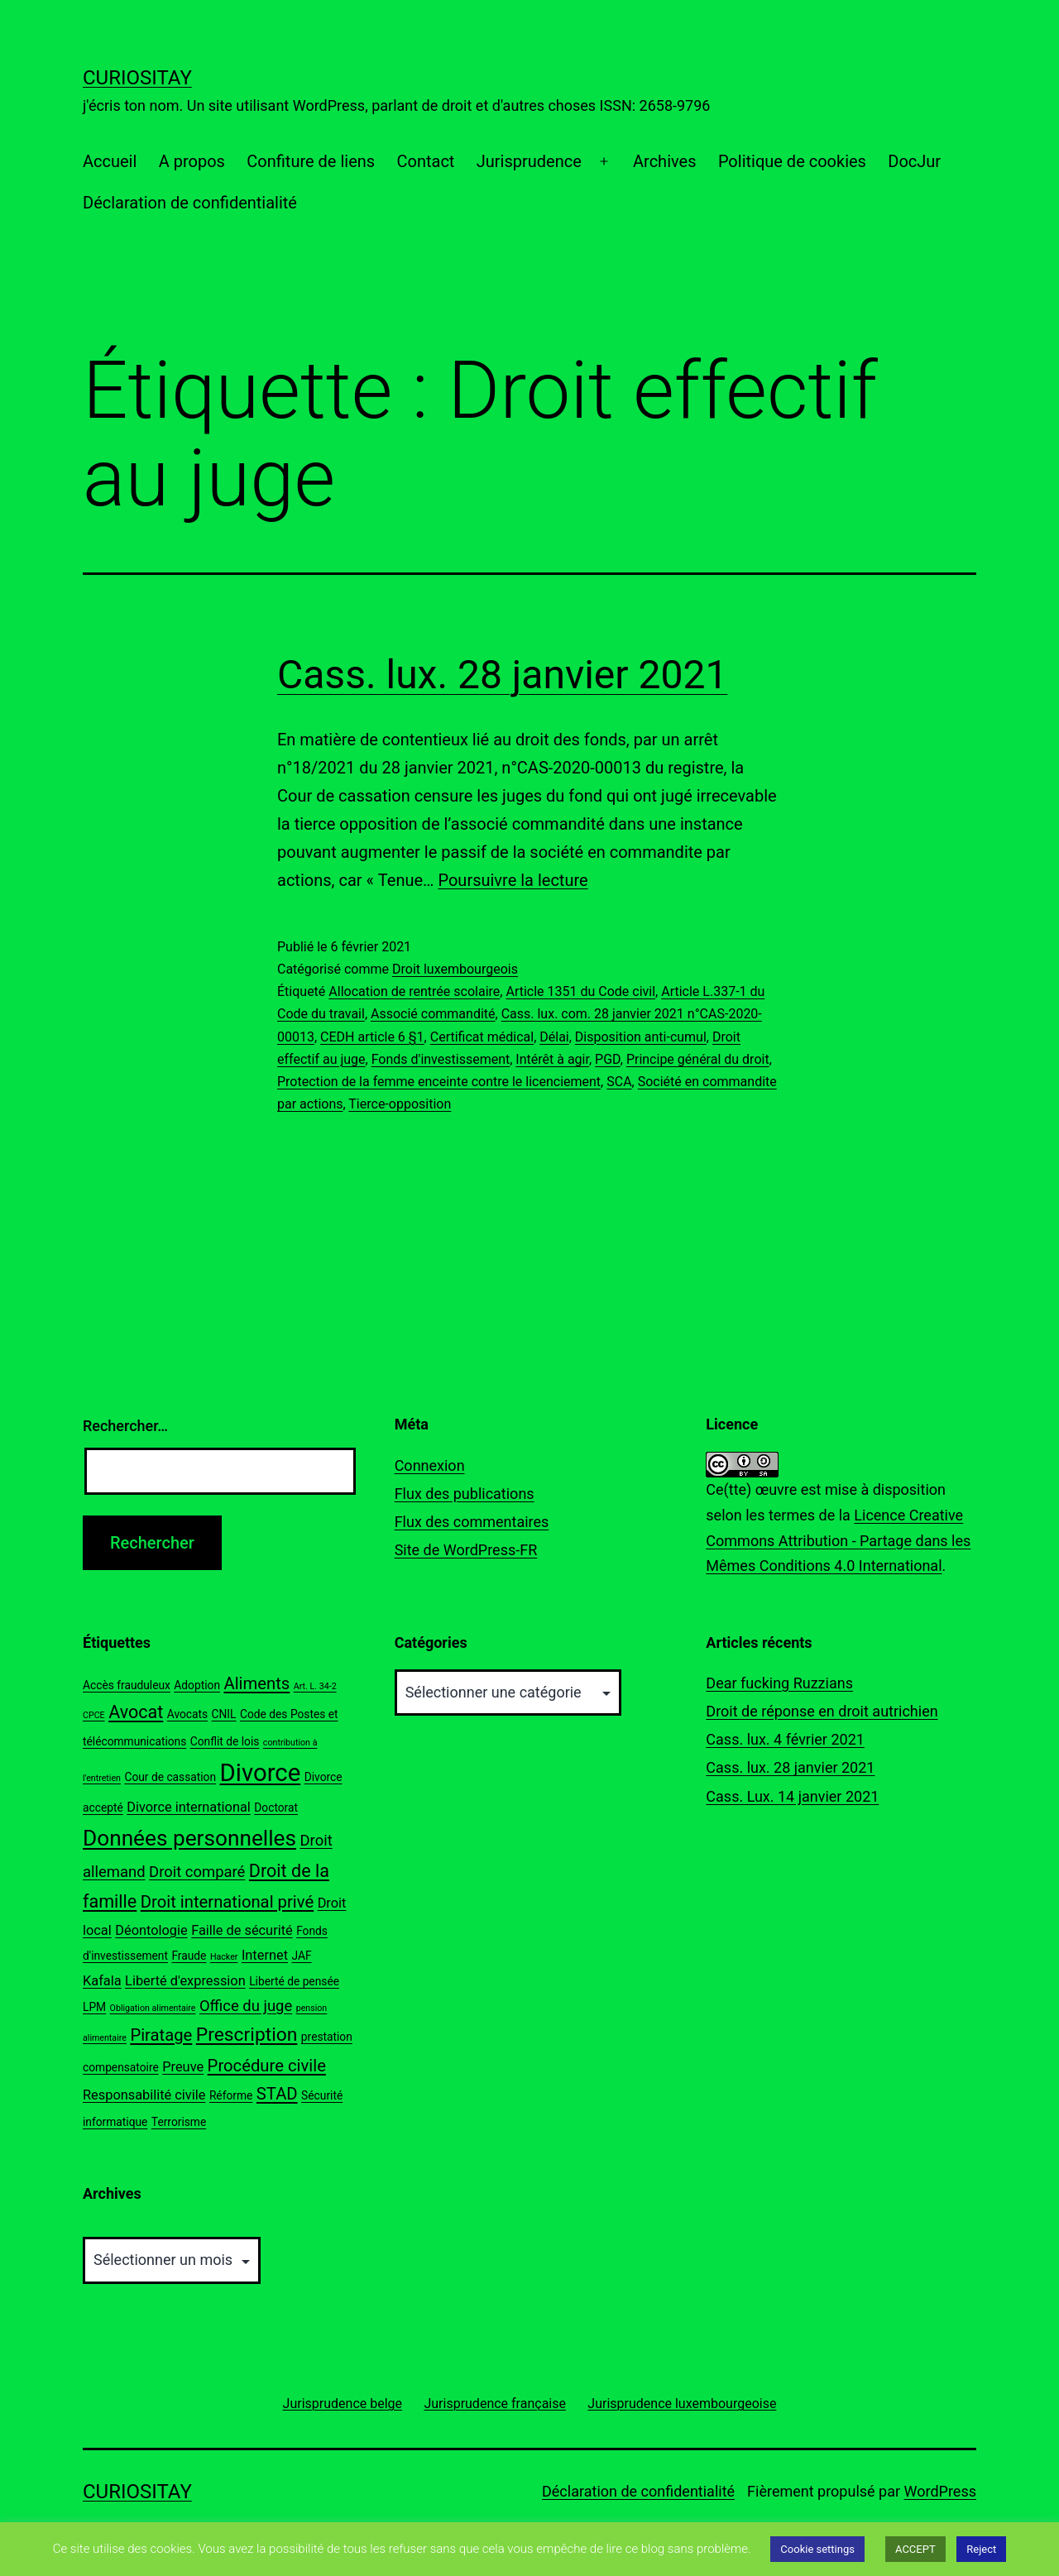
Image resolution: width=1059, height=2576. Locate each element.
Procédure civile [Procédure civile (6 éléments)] (267, 2066)
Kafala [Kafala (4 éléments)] (102, 1981)
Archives (664, 161)
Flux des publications (464, 1493)
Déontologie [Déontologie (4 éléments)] (151, 1930)
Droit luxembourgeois (455, 969)
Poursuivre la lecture (512, 880)
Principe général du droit (697, 1059)
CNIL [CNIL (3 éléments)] (224, 1714)
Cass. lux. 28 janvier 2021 (502, 674)
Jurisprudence (529, 161)
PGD (608, 1059)
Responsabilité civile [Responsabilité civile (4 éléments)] (144, 2095)
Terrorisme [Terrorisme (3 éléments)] (178, 2121)
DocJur (914, 161)
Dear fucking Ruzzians (779, 1683)
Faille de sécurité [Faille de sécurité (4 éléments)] (242, 1930)
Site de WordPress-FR (466, 1550)
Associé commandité (433, 1014)
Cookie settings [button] (817, 2549)
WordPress (940, 2491)
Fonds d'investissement (440, 1059)
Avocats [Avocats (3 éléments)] (187, 1714)
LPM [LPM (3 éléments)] (94, 2006)
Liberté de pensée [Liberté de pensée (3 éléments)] (294, 1981)
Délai (553, 1037)
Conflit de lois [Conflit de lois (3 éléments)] (225, 1741)
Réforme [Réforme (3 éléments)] (230, 2095)
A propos (192, 161)
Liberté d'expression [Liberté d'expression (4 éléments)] (185, 1981)
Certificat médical (482, 1037)
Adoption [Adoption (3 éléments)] (197, 1685)
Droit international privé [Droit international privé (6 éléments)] (227, 1902)
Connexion (430, 1465)
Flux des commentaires (472, 1521)
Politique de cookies (792, 161)
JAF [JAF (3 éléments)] (301, 1955)
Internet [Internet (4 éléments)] (265, 1955)
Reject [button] (981, 2549)
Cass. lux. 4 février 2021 (785, 1739)
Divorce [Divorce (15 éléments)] (260, 1773)
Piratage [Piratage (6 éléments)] (161, 2035)
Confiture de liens (311, 161)
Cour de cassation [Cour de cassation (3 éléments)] (170, 1777)
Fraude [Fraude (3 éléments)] (188, 1955)
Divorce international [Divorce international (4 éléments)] (189, 1807)
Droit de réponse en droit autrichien (821, 1711)
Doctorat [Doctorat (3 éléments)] (276, 1807)
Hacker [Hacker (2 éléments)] (224, 1956)
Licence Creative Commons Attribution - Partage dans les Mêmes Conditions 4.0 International (838, 1540)
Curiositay (137, 77)
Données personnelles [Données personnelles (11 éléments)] (189, 1838)
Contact (425, 161)
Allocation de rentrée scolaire (414, 991)
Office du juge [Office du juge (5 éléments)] (245, 2006)
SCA (618, 1081)
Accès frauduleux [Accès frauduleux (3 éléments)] (126, 1685)
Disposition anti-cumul (641, 1037)
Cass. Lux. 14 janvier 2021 (792, 1796)
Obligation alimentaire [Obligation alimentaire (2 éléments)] (153, 2008)
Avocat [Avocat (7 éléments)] (135, 1712)
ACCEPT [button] (915, 2549)
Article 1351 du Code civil (580, 991)
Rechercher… (125, 1425)
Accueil (110, 161)
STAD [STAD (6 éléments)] (277, 2094)
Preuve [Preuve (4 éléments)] (183, 2067)
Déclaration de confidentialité (190, 203)
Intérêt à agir (552, 1059)
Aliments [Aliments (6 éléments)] (256, 1683)
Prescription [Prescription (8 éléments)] (247, 2034)
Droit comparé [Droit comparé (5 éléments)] (197, 1872)
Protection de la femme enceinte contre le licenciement (439, 1081)
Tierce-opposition (399, 1104)
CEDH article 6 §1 (372, 1037)
